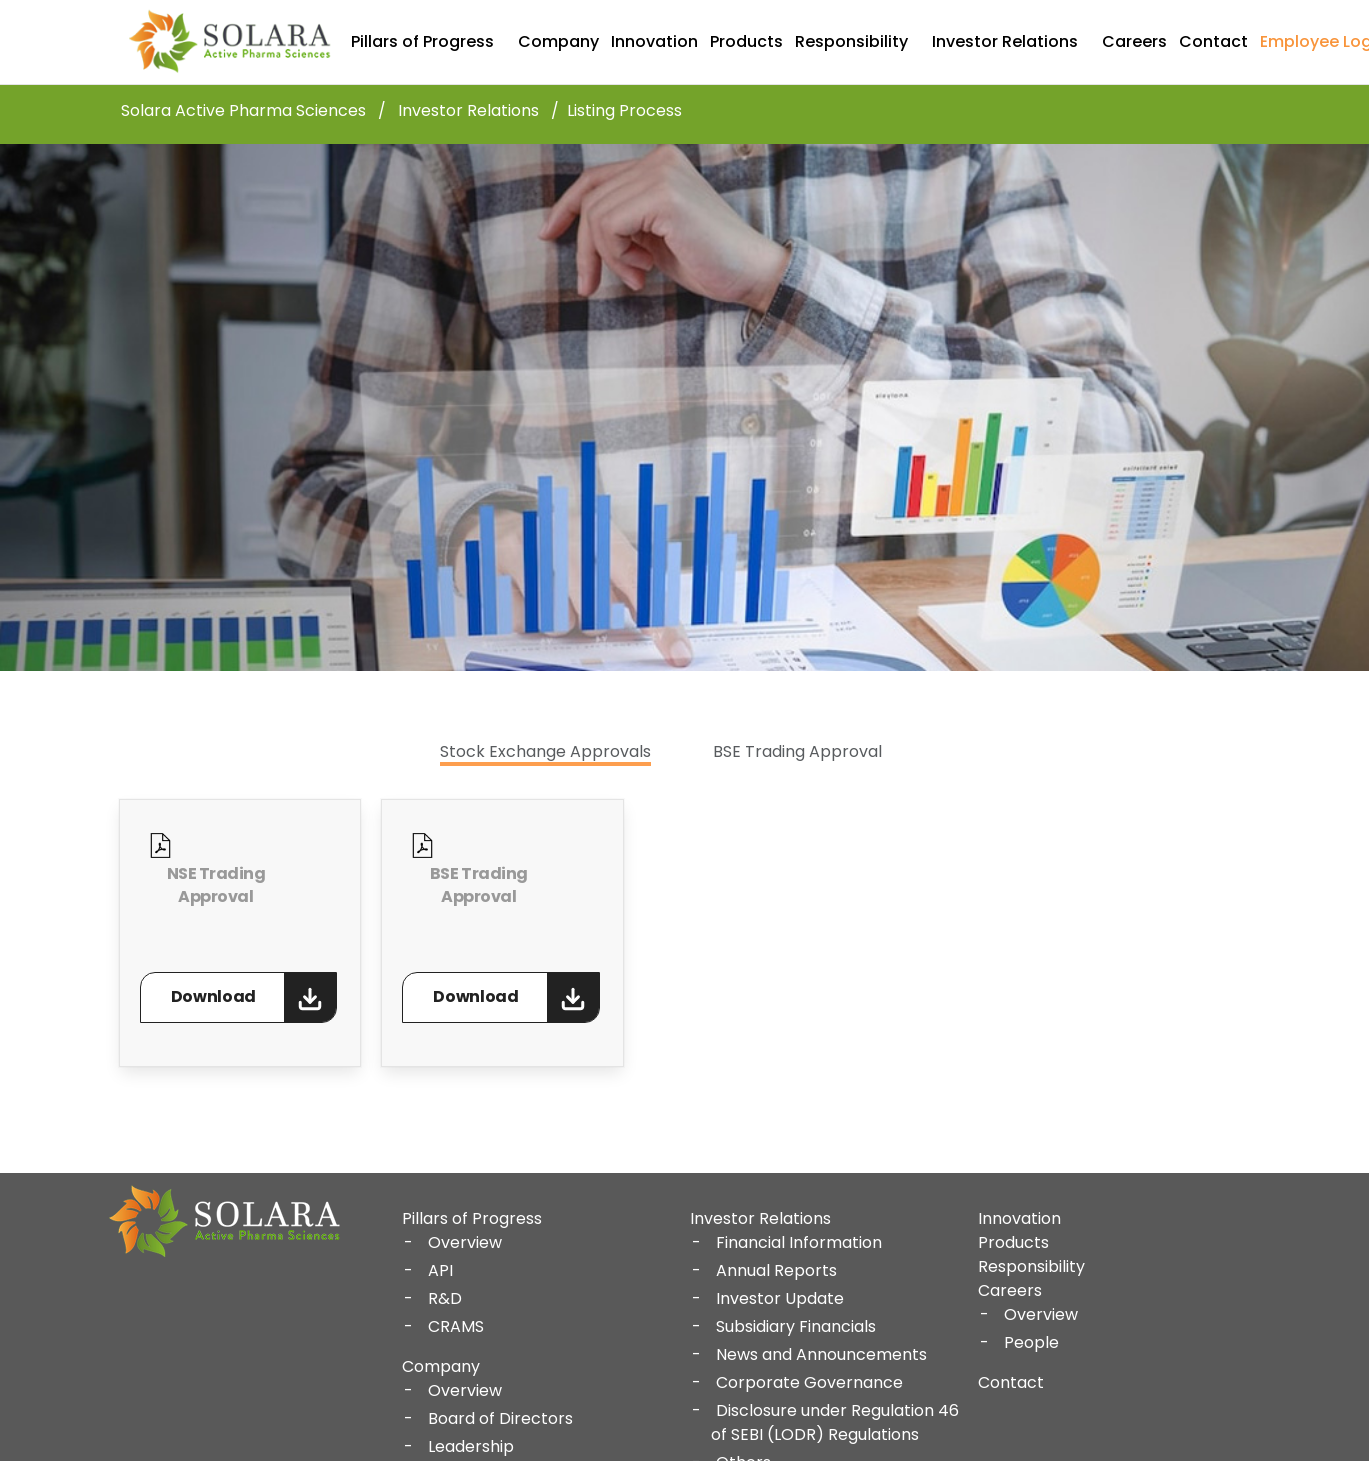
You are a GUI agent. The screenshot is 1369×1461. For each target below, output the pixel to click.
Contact (1213, 41)
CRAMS (456, 1326)
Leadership (471, 1446)
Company (558, 41)
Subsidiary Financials (796, 1326)
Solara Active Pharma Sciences (243, 111)
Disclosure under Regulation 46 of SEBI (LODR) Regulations (835, 1422)
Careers (1134, 41)
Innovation (654, 41)
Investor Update (780, 1298)
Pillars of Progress (422, 41)
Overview (465, 1242)
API (440, 1270)
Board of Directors (500, 1418)
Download (213, 996)
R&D (445, 1298)
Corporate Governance (809, 1382)
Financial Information (799, 1242)
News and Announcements (821, 1354)
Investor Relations (1005, 41)
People (1031, 1342)
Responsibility (851, 41)
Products (746, 41)
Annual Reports (776, 1270)
